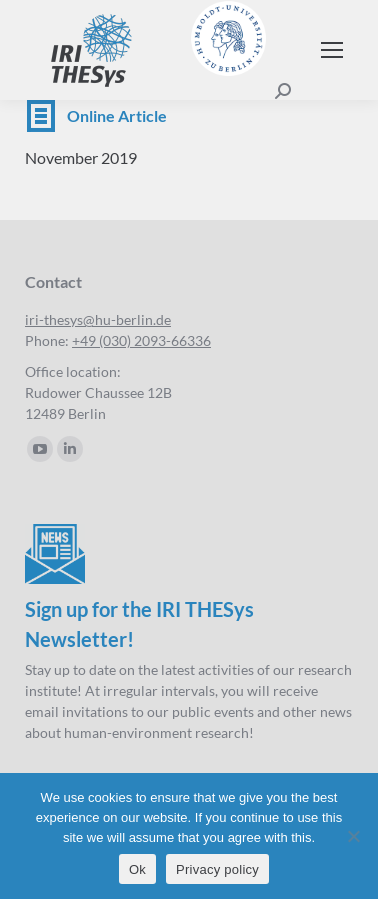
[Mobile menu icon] (332, 50)
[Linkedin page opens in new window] (70, 449)
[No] (353, 836)
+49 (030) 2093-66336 (141, 340)
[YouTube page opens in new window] (40, 449)
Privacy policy (217, 869)
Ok (137, 869)
